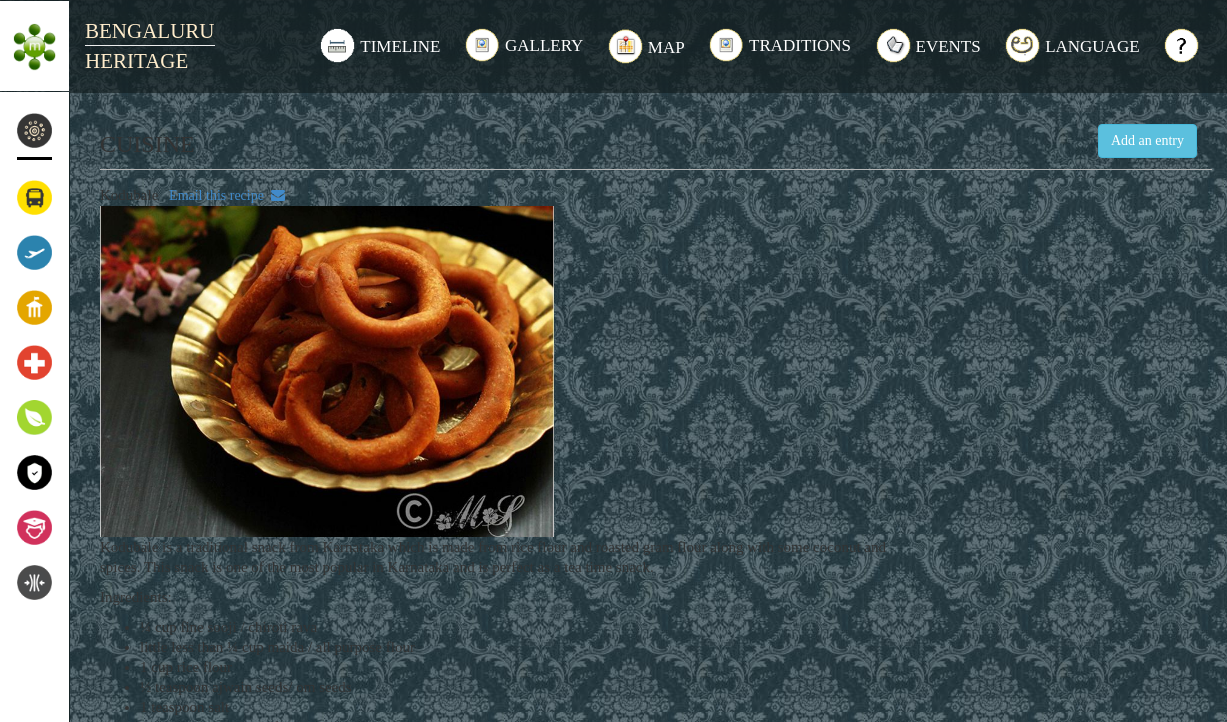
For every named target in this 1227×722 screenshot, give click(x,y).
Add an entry (1147, 140)
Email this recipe (223, 195)
